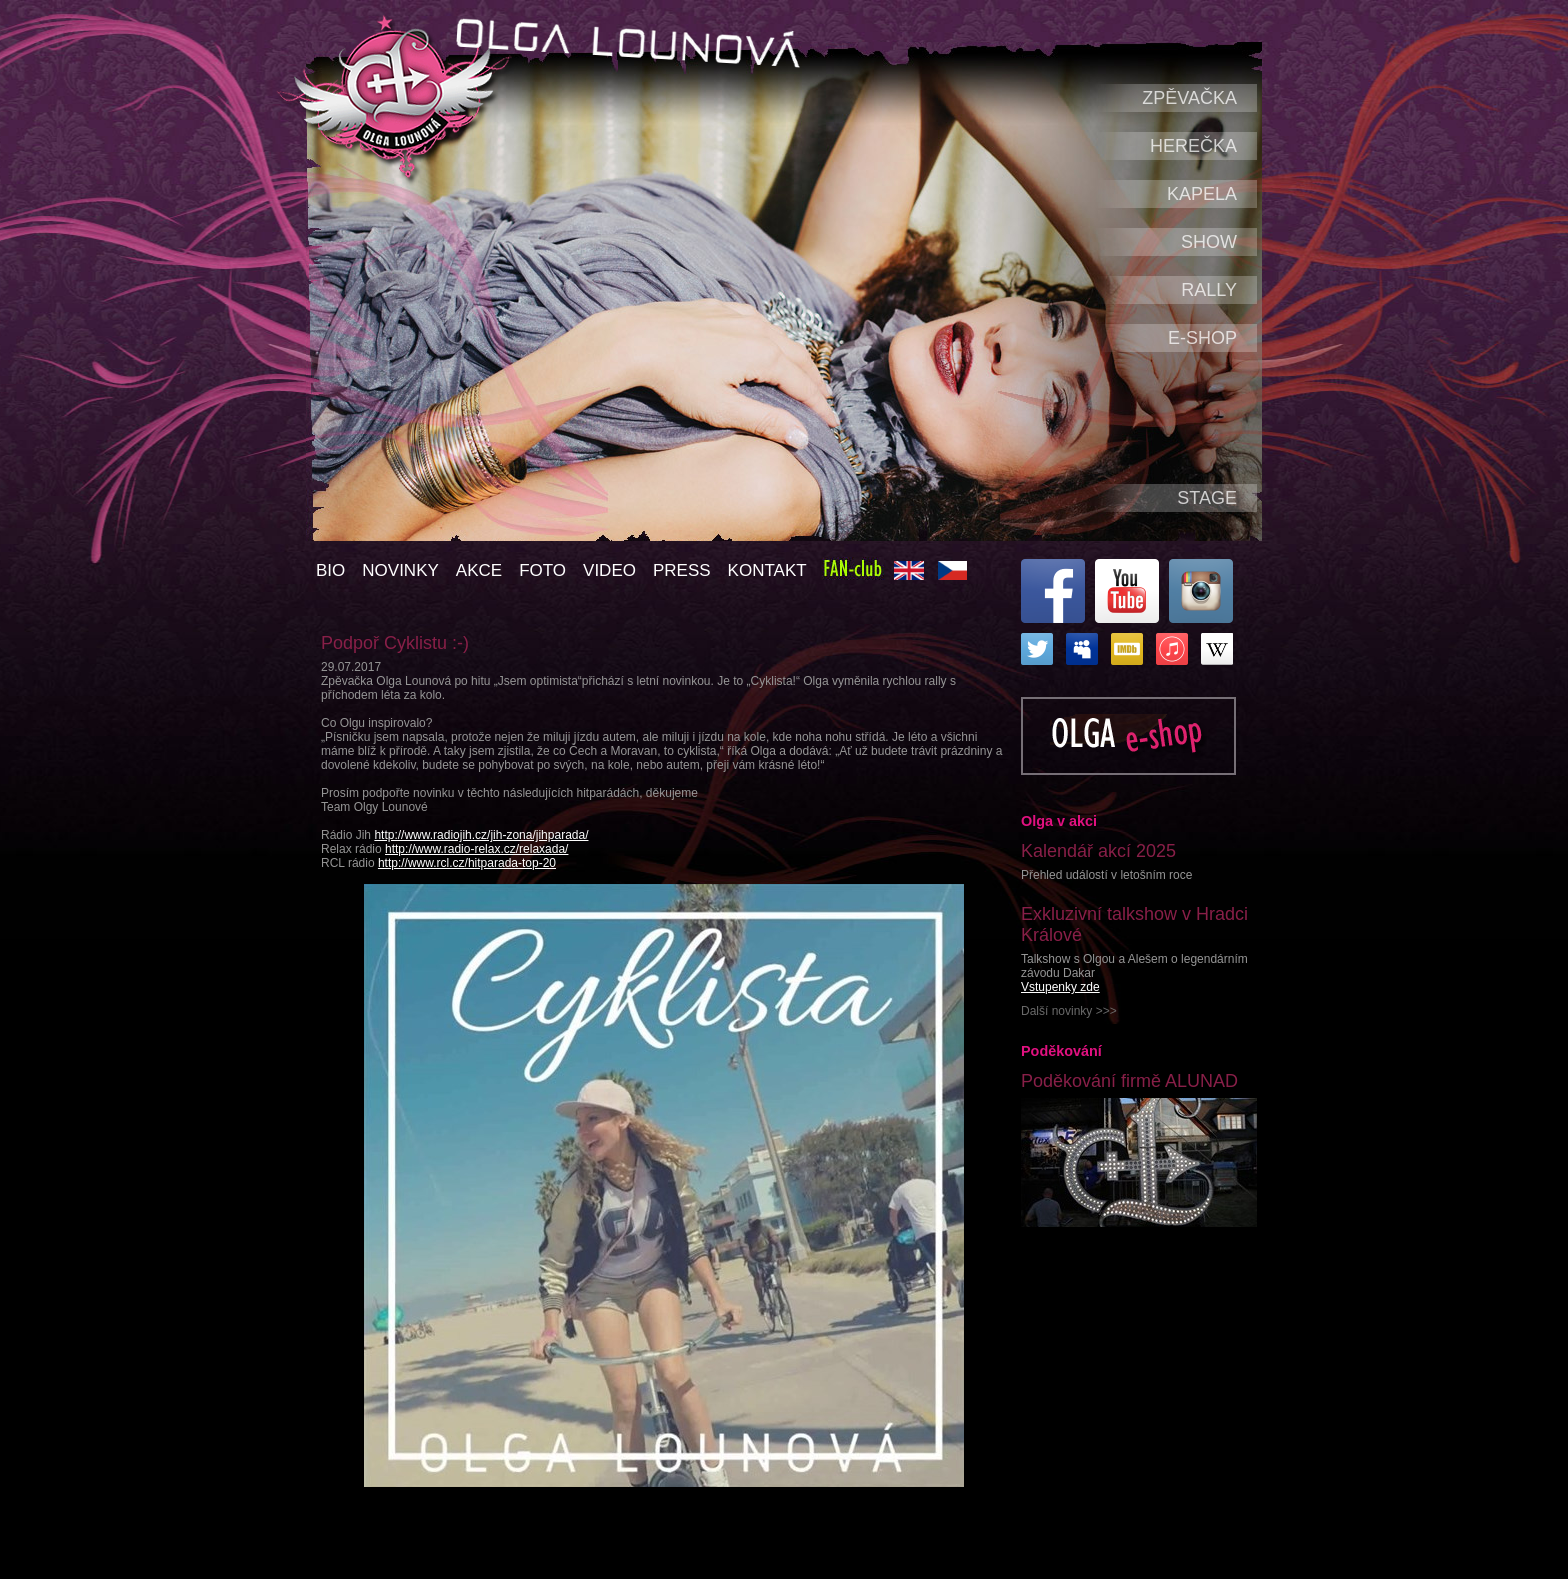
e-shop (1202, 338)
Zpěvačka (1189, 98)
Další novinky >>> (1069, 1011)
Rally (1209, 290)
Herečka (1193, 146)
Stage (1207, 498)
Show (1209, 242)
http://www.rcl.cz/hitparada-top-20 (467, 863)
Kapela (1202, 194)
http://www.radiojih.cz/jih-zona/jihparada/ (481, 835)
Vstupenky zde (1060, 987)
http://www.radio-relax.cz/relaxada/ (476, 849)
